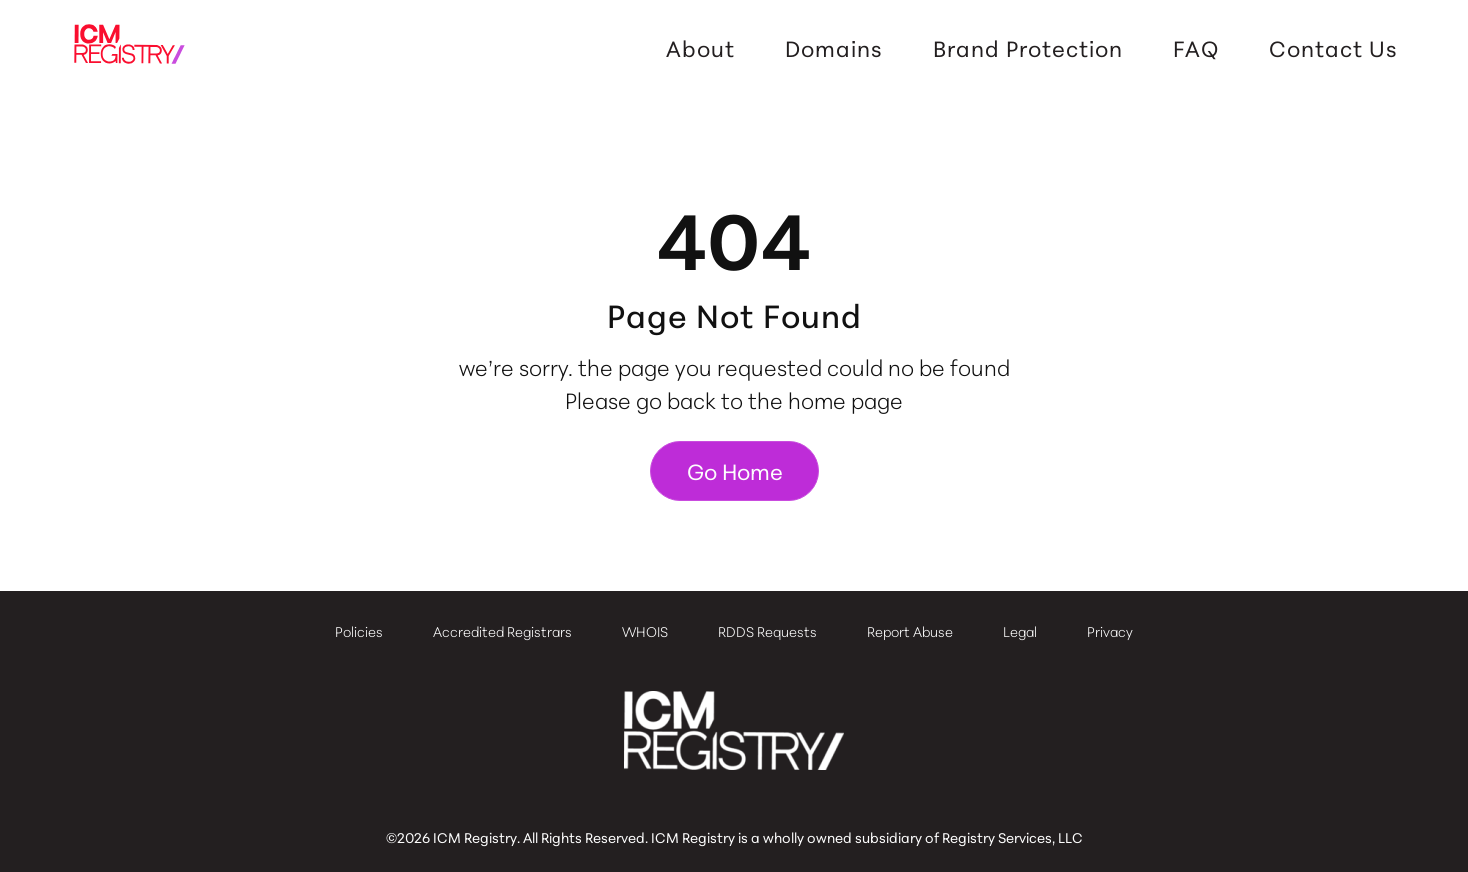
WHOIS (645, 631)
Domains (834, 48)
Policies (359, 631)
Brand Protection (1028, 48)
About (700, 48)
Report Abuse (910, 631)
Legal (1020, 631)
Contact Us (1333, 48)
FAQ (1196, 48)
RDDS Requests (767, 631)
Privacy (1110, 631)
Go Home (735, 470)
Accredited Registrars (502, 631)
